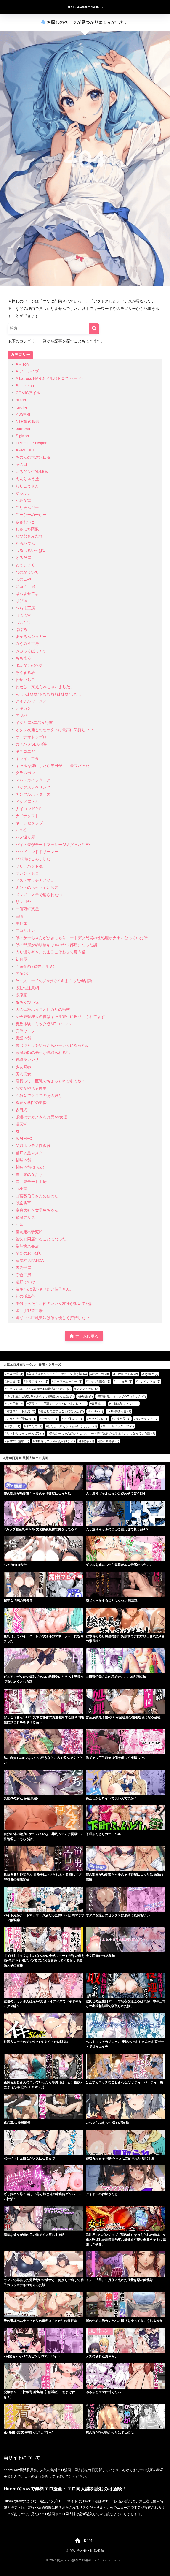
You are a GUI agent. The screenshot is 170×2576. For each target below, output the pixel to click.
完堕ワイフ (25, 1031)
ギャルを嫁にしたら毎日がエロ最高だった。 (54, 766)
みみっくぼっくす (31, 651)
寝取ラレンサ (27, 1060)
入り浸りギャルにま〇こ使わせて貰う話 (50, 952)
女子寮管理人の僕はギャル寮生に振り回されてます (60, 1016)
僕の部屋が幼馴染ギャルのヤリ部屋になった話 (56, 945)
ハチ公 (21, 830)
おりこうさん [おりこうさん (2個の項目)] (37, 1381)
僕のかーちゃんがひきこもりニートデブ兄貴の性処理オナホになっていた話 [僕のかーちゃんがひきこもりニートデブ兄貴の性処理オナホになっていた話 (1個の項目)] (102, 1434)
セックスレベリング (33, 787)
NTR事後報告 (27, 421)
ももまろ (23, 658)
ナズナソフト (27, 816)
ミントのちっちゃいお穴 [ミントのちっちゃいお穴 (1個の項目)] (25, 1434)
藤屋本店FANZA (30, 1260)
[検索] (94, 328)
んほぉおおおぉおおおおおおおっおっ (49, 694)
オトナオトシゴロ (31, 737)
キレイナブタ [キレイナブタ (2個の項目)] (149, 1381)
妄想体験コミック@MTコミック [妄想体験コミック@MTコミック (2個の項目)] (122, 1396)
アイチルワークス (31, 701)
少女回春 (23, 1067)
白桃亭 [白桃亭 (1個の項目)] (87, 1441)
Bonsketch (25, 386)
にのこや (23, 579)
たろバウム (25, 543)
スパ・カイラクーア (33, 780)
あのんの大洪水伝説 (33, 457)
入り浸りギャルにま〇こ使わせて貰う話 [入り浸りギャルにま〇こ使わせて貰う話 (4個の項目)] (58, 1374)
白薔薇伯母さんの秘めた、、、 (43, 1196)
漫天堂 (21, 1124)
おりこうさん (27, 486)
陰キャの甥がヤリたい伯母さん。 (45, 1289)
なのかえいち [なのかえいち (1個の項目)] (147, 1419)
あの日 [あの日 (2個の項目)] (13, 1381)
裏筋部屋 (23, 1268)
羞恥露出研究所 (29, 1232)
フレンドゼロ (27, 873)
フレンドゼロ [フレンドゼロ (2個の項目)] (87, 1389)
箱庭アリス (25, 1217)
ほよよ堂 (23, 615)
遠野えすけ (25, 1282)
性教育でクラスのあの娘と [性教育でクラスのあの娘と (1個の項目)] (55, 1441)
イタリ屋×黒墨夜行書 (34, 723)
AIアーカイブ (27, 371)
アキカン (23, 708)
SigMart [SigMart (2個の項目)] (150, 1374)
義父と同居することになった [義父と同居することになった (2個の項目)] (62, 1411)
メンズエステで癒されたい (39, 895)
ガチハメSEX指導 (31, 744)
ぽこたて (23, 622)
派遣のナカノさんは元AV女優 (41, 1117)
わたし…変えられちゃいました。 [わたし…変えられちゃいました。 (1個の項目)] (72, 1426)
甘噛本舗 (23, 1160)
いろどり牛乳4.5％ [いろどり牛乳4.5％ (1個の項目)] (21, 1419)
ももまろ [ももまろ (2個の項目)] (124, 1381)
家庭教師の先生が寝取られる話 (43, 1052)
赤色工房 (23, 1275)
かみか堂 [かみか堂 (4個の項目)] (14, 1374)
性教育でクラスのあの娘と (39, 1095)
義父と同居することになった (41, 1239)
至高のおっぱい (29, 1253)
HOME (85, 2551)
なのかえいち (27, 572)
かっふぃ (23, 493)
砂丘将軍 (23, 1203)
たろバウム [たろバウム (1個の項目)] (98, 1419)
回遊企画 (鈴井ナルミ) (35, 966)
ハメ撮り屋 (25, 837)
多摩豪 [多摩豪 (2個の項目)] (86, 1396)
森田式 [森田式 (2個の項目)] (98, 1404)
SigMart (22, 436)
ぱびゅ (21, 601)
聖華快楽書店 (27, 1246)
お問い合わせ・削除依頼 (85, 2561)
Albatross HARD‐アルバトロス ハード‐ (49, 378)
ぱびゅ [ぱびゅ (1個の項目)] (13, 1426)
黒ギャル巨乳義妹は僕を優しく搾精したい (52, 1318)
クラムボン (25, 773)
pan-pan (23, 428)
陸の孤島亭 (25, 1296)
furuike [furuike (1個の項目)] (96, 1411)
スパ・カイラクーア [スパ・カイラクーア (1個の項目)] (118, 1426)
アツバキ (23, 715)
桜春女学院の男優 (31, 1103)
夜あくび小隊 (27, 1002)
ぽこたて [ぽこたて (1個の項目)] (34, 1426)
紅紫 (19, 1225)
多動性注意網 (27, 988)
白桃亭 (21, 1189)
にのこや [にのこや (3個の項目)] (100, 1374)
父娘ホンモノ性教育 (33, 1146)
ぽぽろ (21, 629)
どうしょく (25, 565)
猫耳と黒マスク (29, 1153)
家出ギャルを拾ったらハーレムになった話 (52, 1045)
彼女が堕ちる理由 (31, 1088)
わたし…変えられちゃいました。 (45, 687)
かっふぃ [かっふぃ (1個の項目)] (50, 1419)
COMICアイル (28, 393)
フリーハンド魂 (29, 866)
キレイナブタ (27, 759)
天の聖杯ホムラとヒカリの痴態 (43, 1009)
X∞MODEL (25, 450)
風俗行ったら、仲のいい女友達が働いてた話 (54, 1304)
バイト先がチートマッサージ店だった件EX (53, 845)
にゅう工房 (25, 586)
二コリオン (25, 930)
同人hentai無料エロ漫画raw (85, 7)
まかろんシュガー (31, 637)
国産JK (22, 973)
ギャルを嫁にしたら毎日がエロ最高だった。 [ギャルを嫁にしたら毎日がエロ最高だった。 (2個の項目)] (38, 1389)
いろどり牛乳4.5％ (32, 471)
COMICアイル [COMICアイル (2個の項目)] (126, 1374)
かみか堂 (23, 500)
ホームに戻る (84, 1336)
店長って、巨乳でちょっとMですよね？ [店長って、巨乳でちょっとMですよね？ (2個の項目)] (57, 1404)
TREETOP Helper (31, 443)
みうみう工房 (27, 644)
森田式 (21, 1110)
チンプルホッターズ (33, 794)
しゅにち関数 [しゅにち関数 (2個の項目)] (99, 1381)
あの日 (21, 464)
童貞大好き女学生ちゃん (37, 1210)
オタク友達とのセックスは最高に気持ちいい (54, 730)
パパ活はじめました (33, 859)
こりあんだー (27, 507)
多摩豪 (21, 995)
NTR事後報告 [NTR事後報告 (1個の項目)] (119, 1411)
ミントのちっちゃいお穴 (37, 887)
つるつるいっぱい (31, 550)
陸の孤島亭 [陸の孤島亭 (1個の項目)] (109, 1441)
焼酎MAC (24, 1138)
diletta (21, 400)
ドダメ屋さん (27, 802)
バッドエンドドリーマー (37, 852)
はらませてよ (27, 593)
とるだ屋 (23, 558)
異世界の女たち (29, 1174)
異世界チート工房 (31, 1182)
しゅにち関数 (27, 529)
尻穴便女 (23, 1074)
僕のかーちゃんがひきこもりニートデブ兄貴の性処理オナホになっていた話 (82, 938)
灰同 (19, 1131)
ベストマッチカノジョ (35, 880)
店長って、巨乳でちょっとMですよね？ (50, 1081)
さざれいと (25, 522)
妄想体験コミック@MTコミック (44, 1024)
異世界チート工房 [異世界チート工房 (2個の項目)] (20, 1411)
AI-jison (22, 364)
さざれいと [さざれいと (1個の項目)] (73, 1419)
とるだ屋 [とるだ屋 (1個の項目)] (122, 1419)
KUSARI (23, 414)
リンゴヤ (23, 902)
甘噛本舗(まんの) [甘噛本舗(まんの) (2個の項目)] (124, 1404)
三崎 (19, 916)
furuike (21, 407)
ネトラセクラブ (29, 823)
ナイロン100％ (29, 809)
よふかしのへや (29, 665)
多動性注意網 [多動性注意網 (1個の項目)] (17, 1441)
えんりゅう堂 (27, 479)
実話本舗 (23, 1038)
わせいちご (25, 680)
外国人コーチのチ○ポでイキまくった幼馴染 (54, 981)
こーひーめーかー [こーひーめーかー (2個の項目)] (67, 1381)
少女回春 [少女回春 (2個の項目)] (14, 1404)
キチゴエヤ (25, 751)
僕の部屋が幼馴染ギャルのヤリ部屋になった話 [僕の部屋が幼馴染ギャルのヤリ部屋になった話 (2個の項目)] (40, 1396)
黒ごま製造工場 (29, 1311)
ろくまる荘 (25, 672)
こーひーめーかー (31, 514)
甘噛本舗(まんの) (30, 1167)
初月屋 (21, 959)
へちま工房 (25, 608)
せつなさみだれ (29, 536)
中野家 (21, 923)
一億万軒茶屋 (27, 909)
